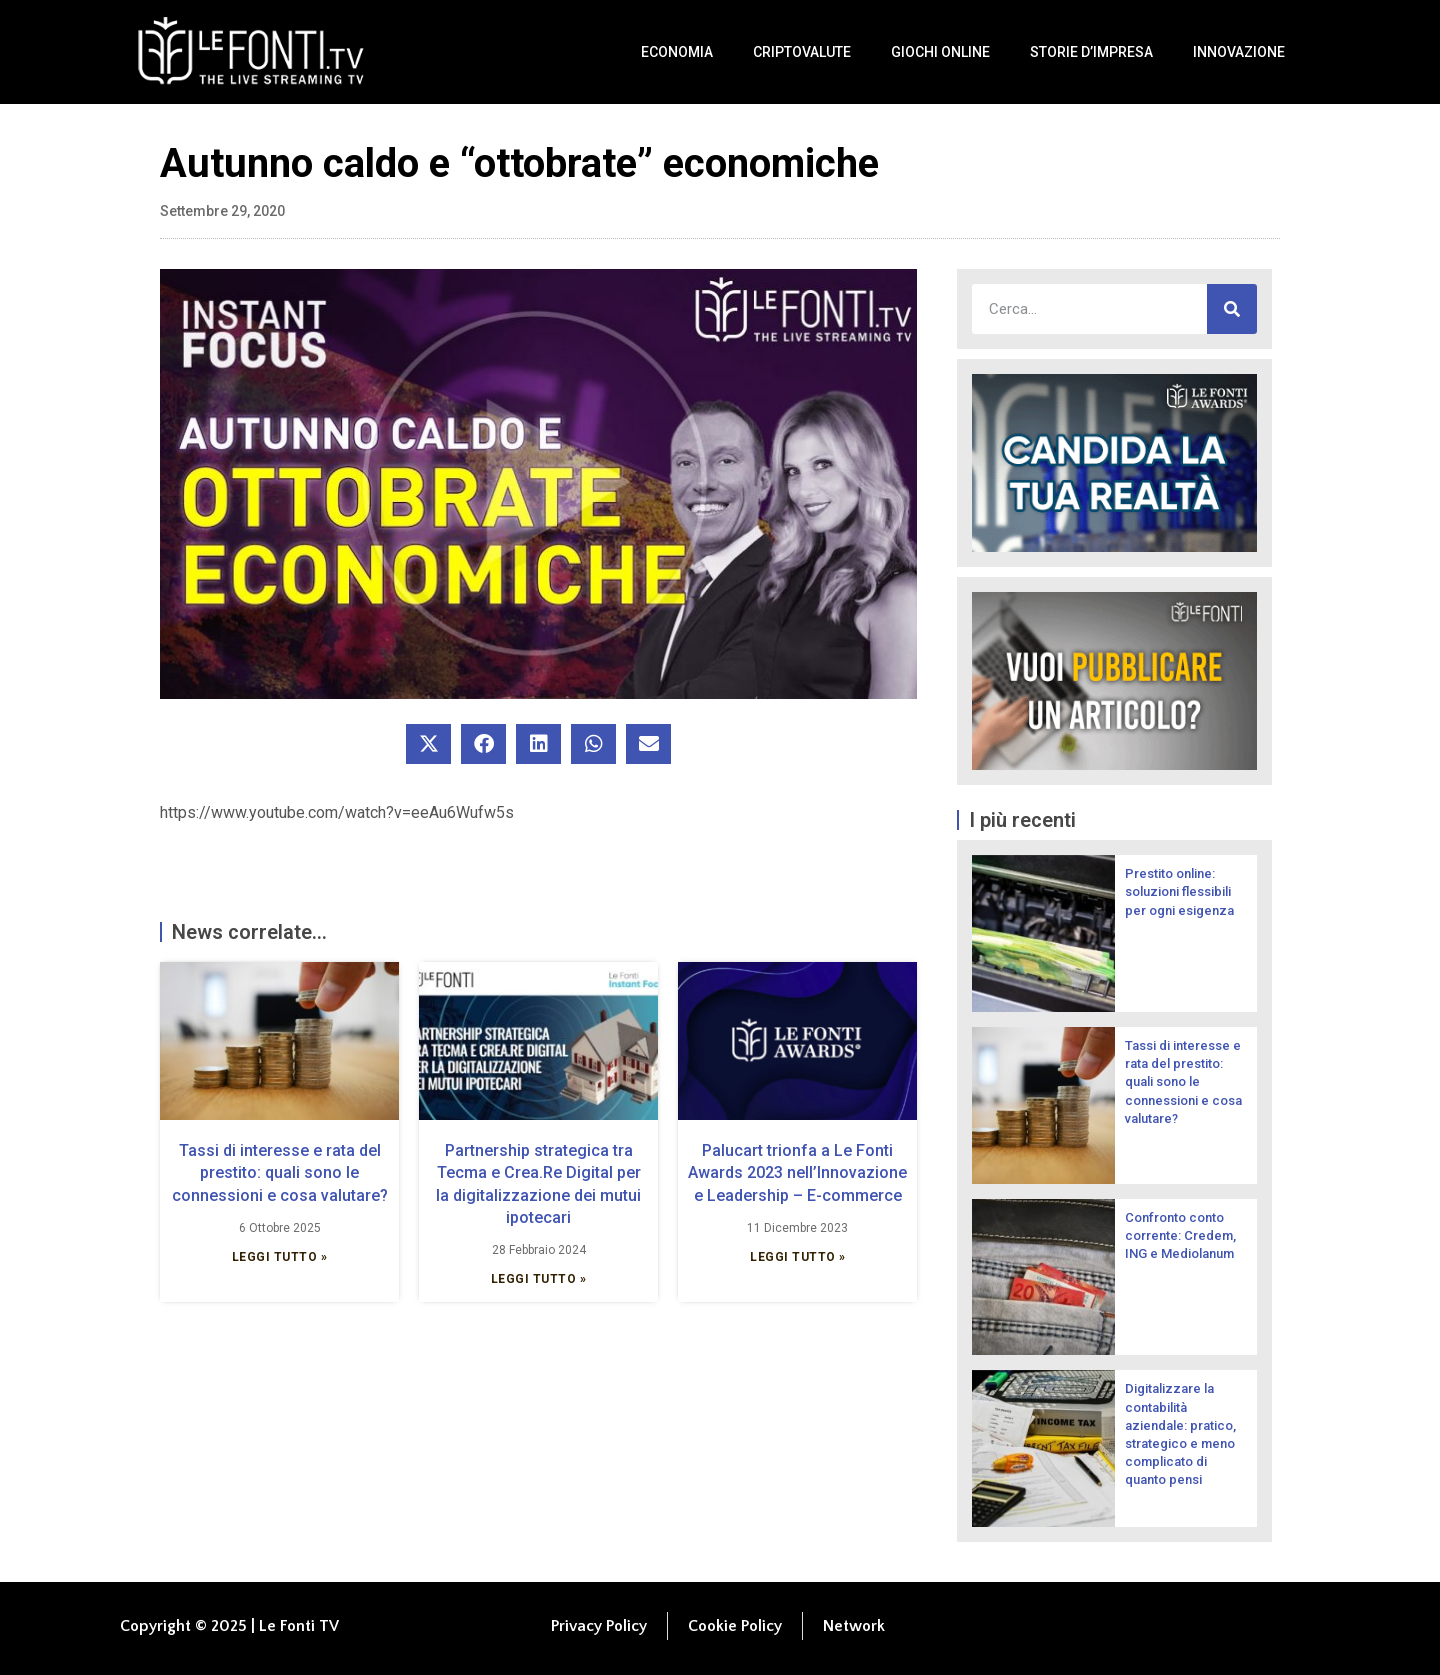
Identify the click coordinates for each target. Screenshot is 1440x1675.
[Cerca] (1232, 309)
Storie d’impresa (1091, 52)
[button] (428, 744)
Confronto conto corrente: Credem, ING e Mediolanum (1180, 1235)
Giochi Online (940, 52)
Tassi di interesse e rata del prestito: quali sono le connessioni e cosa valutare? (280, 1173)
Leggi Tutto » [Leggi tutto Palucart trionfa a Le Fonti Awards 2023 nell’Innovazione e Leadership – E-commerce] (798, 1257)
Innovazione (1239, 52)
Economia (677, 52)
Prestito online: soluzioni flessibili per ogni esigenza (1179, 891)
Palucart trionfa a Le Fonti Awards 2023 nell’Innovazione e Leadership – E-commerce (797, 1173)
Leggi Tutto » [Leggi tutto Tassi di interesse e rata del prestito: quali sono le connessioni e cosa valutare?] (280, 1257)
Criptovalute (802, 52)
